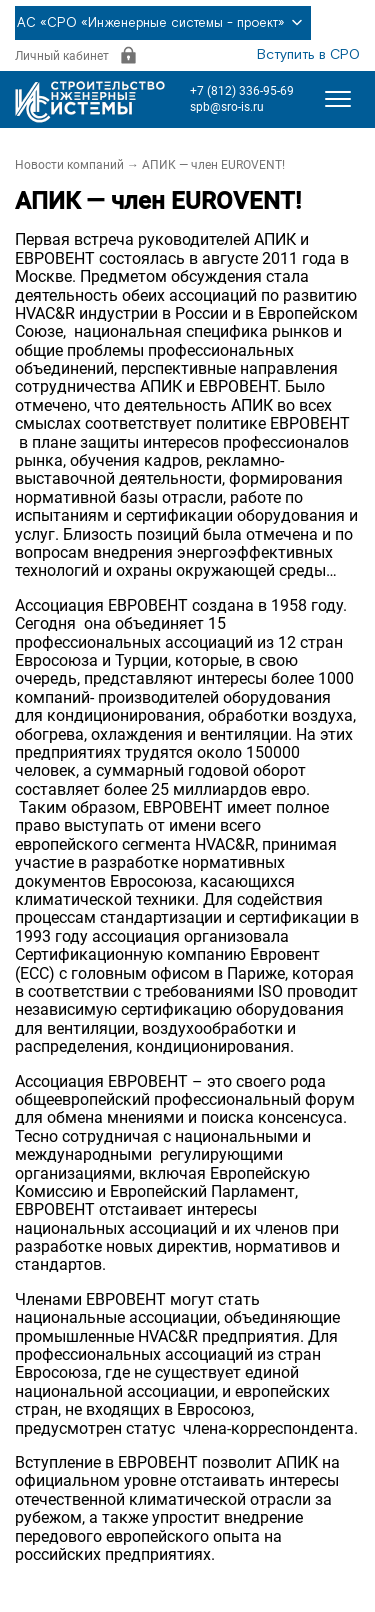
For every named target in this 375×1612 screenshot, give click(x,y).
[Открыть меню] (338, 99)
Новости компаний (69, 165)
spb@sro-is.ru (227, 107)
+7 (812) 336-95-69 (242, 91)
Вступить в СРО (308, 55)
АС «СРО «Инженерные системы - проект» (163, 23)
